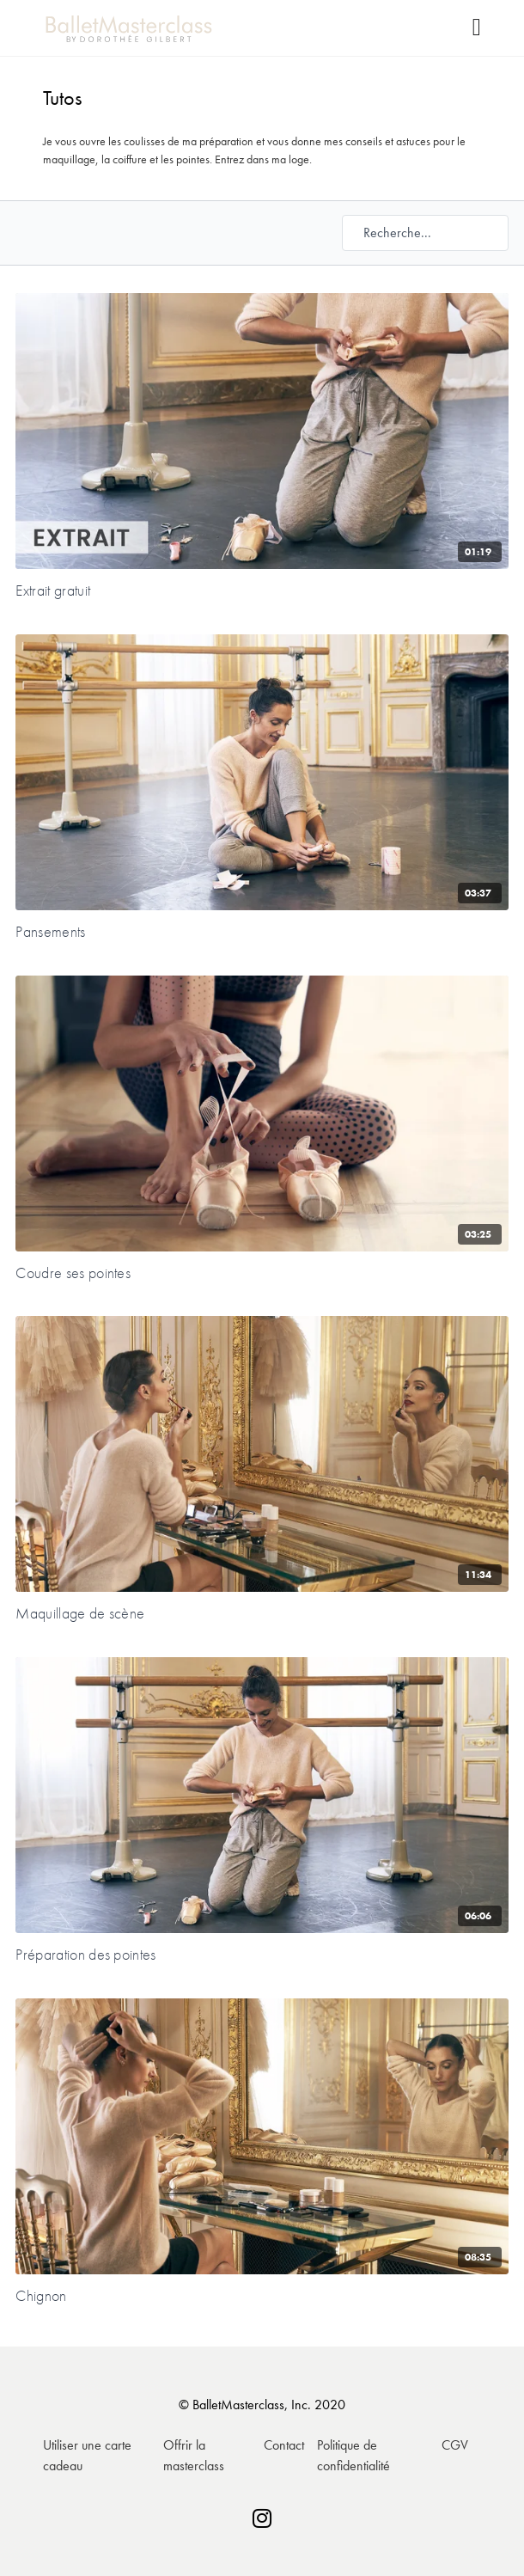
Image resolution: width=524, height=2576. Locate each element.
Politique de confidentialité (353, 2455)
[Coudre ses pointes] (261, 1273)
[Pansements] (261, 932)
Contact (284, 2445)
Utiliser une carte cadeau (87, 2455)
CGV (455, 2445)
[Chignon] (261, 2296)
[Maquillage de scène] (261, 1613)
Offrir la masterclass (193, 2455)
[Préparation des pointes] (261, 1954)
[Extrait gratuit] (261, 590)
